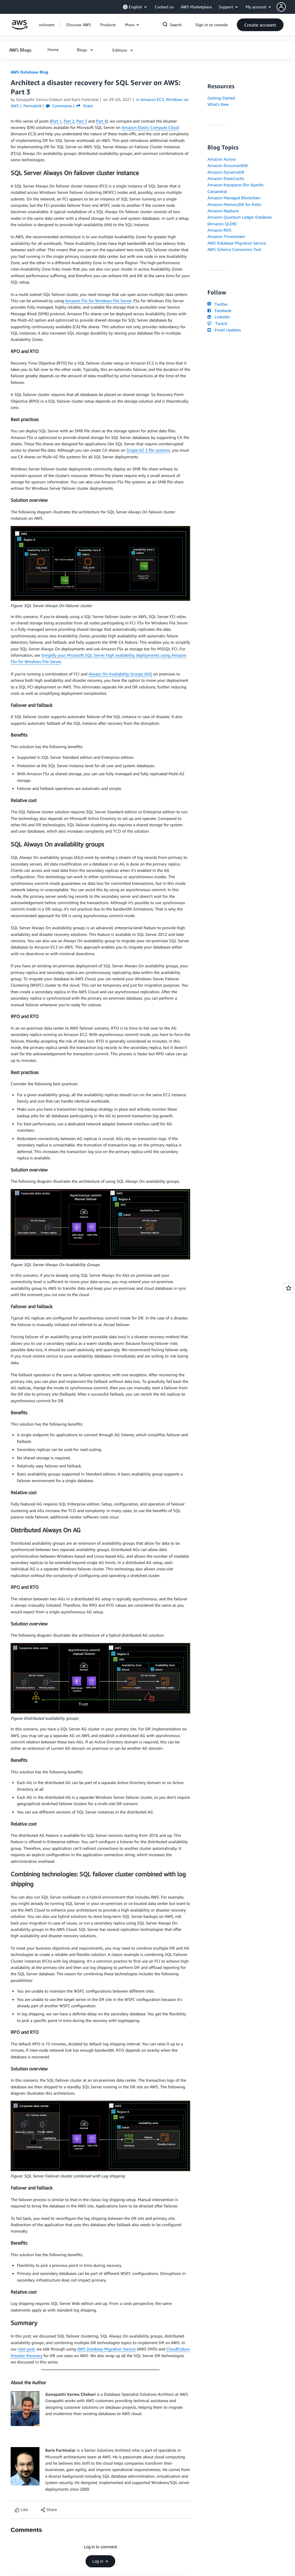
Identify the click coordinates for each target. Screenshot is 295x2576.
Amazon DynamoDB (225, 172)
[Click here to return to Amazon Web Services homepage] (19, 27)
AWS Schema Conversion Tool (234, 249)
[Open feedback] (288, 1288)
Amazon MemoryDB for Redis (234, 204)
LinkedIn (218, 316)
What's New (218, 104)
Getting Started (221, 97)
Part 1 (56, 121)
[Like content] (21, 2509)
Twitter (217, 304)
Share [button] (84, 105)
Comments (59, 105)
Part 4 (101, 121)
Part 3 (81, 121)
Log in (100, 2561)
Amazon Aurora (221, 159)
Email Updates (224, 329)
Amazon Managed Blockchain (233, 197)
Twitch (217, 323)
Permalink (32, 105)
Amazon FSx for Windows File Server (98, 300)
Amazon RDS (219, 230)
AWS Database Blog (29, 72)
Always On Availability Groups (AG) (120, 673)
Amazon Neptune (223, 210)
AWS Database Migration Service (106, 2348)
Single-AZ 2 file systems (148, 450)
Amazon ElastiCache (225, 178)
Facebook (219, 310)
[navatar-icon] (281, 7)
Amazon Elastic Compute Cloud (150, 127)
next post (26, 2348)
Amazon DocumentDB (227, 165)
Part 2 (69, 121)
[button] (286, 7)
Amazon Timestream (226, 236)
